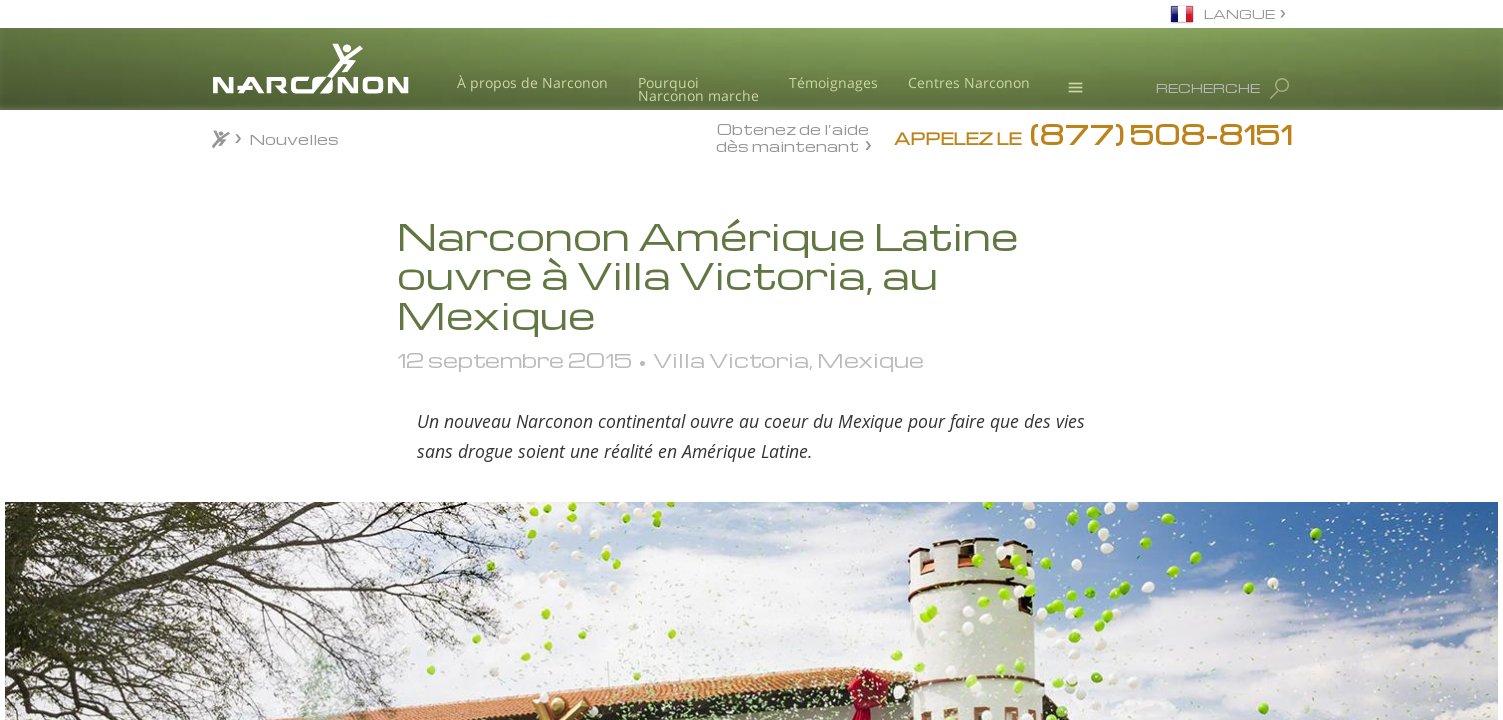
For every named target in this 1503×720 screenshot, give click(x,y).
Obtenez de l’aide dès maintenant (793, 137)
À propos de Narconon (532, 82)
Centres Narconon (969, 82)
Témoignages (833, 82)
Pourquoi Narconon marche (698, 89)
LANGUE (1239, 13)
